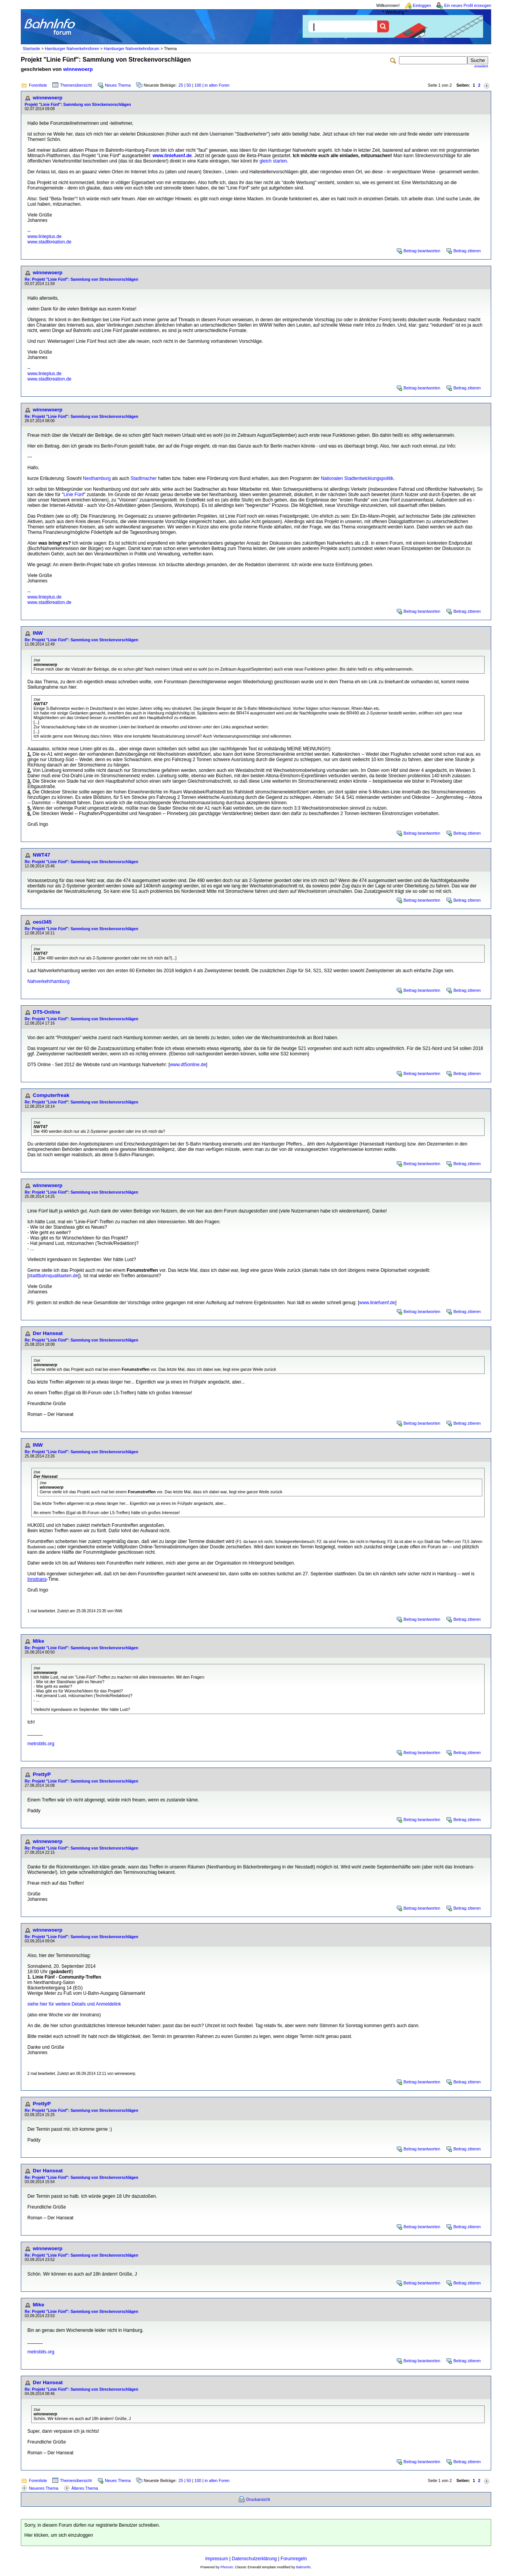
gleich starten (273, 161)
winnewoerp (78, 69)
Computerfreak (51, 1095)
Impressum (216, 2558)
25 (181, 85)
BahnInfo (303, 2567)
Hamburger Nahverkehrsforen (72, 48)
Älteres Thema (84, 2488)
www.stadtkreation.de (49, 242)
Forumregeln (294, 2558)
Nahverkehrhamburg (48, 981)
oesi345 (42, 922)
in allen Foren (217, 85)
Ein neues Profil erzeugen (467, 5)
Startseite (31, 48)
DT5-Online (46, 1012)
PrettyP (42, 1774)
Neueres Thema (43, 2488)
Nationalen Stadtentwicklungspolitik (357, 478)
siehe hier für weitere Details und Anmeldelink (74, 2004)
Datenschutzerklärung (254, 2558)
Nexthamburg (97, 478)
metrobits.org (40, 1743)
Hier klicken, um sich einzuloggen (58, 2535)
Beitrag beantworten (422, 250)
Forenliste (38, 85)
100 (197, 85)
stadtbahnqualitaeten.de (53, 1275)
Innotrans (37, 1579)
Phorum (227, 2567)
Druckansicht (258, 2499)
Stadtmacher (144, 478)
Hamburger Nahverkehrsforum (131, 48)
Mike (38, 1641)
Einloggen (422, 5)
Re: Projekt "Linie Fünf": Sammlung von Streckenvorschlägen (81, 279)
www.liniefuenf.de (172, 155)
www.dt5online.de (188, 1064)
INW (38, 633)
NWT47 (41, 855)
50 (189, 85)
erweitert (481, 66)
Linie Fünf (74, 494)
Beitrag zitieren (467, 250)
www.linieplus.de (44, 236)
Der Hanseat (48, 1333)
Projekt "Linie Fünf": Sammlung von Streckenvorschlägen (78, 104)
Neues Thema (118, 85)
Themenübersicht (76, 85)
